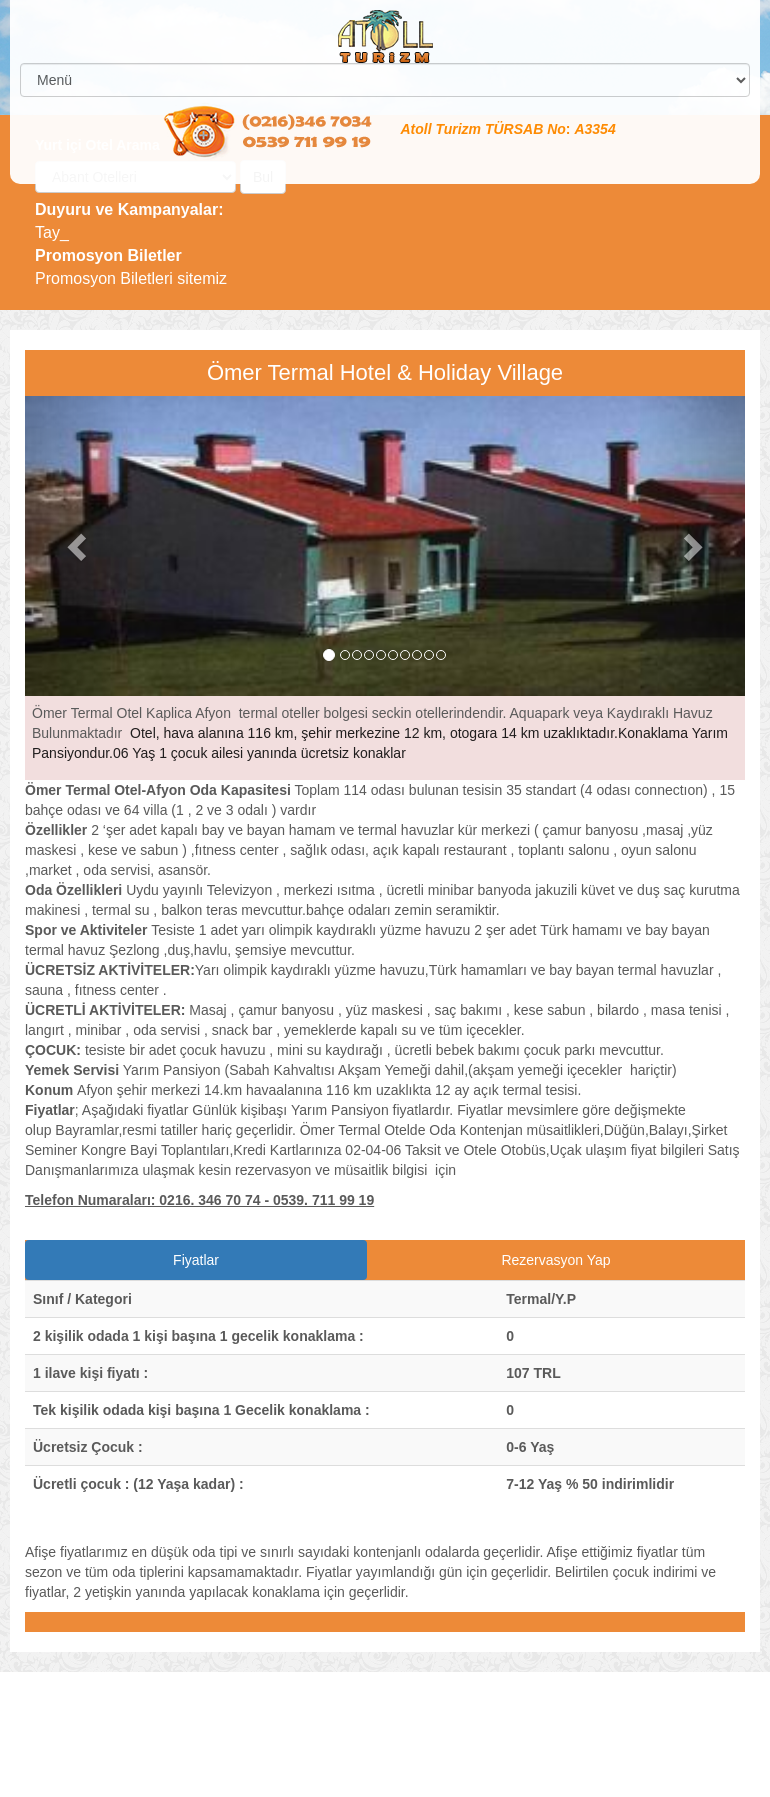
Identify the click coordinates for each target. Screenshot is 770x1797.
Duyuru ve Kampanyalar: (129, 209)
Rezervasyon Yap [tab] (555, 1260)
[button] (79, 546)
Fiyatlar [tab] (196, 1260)
